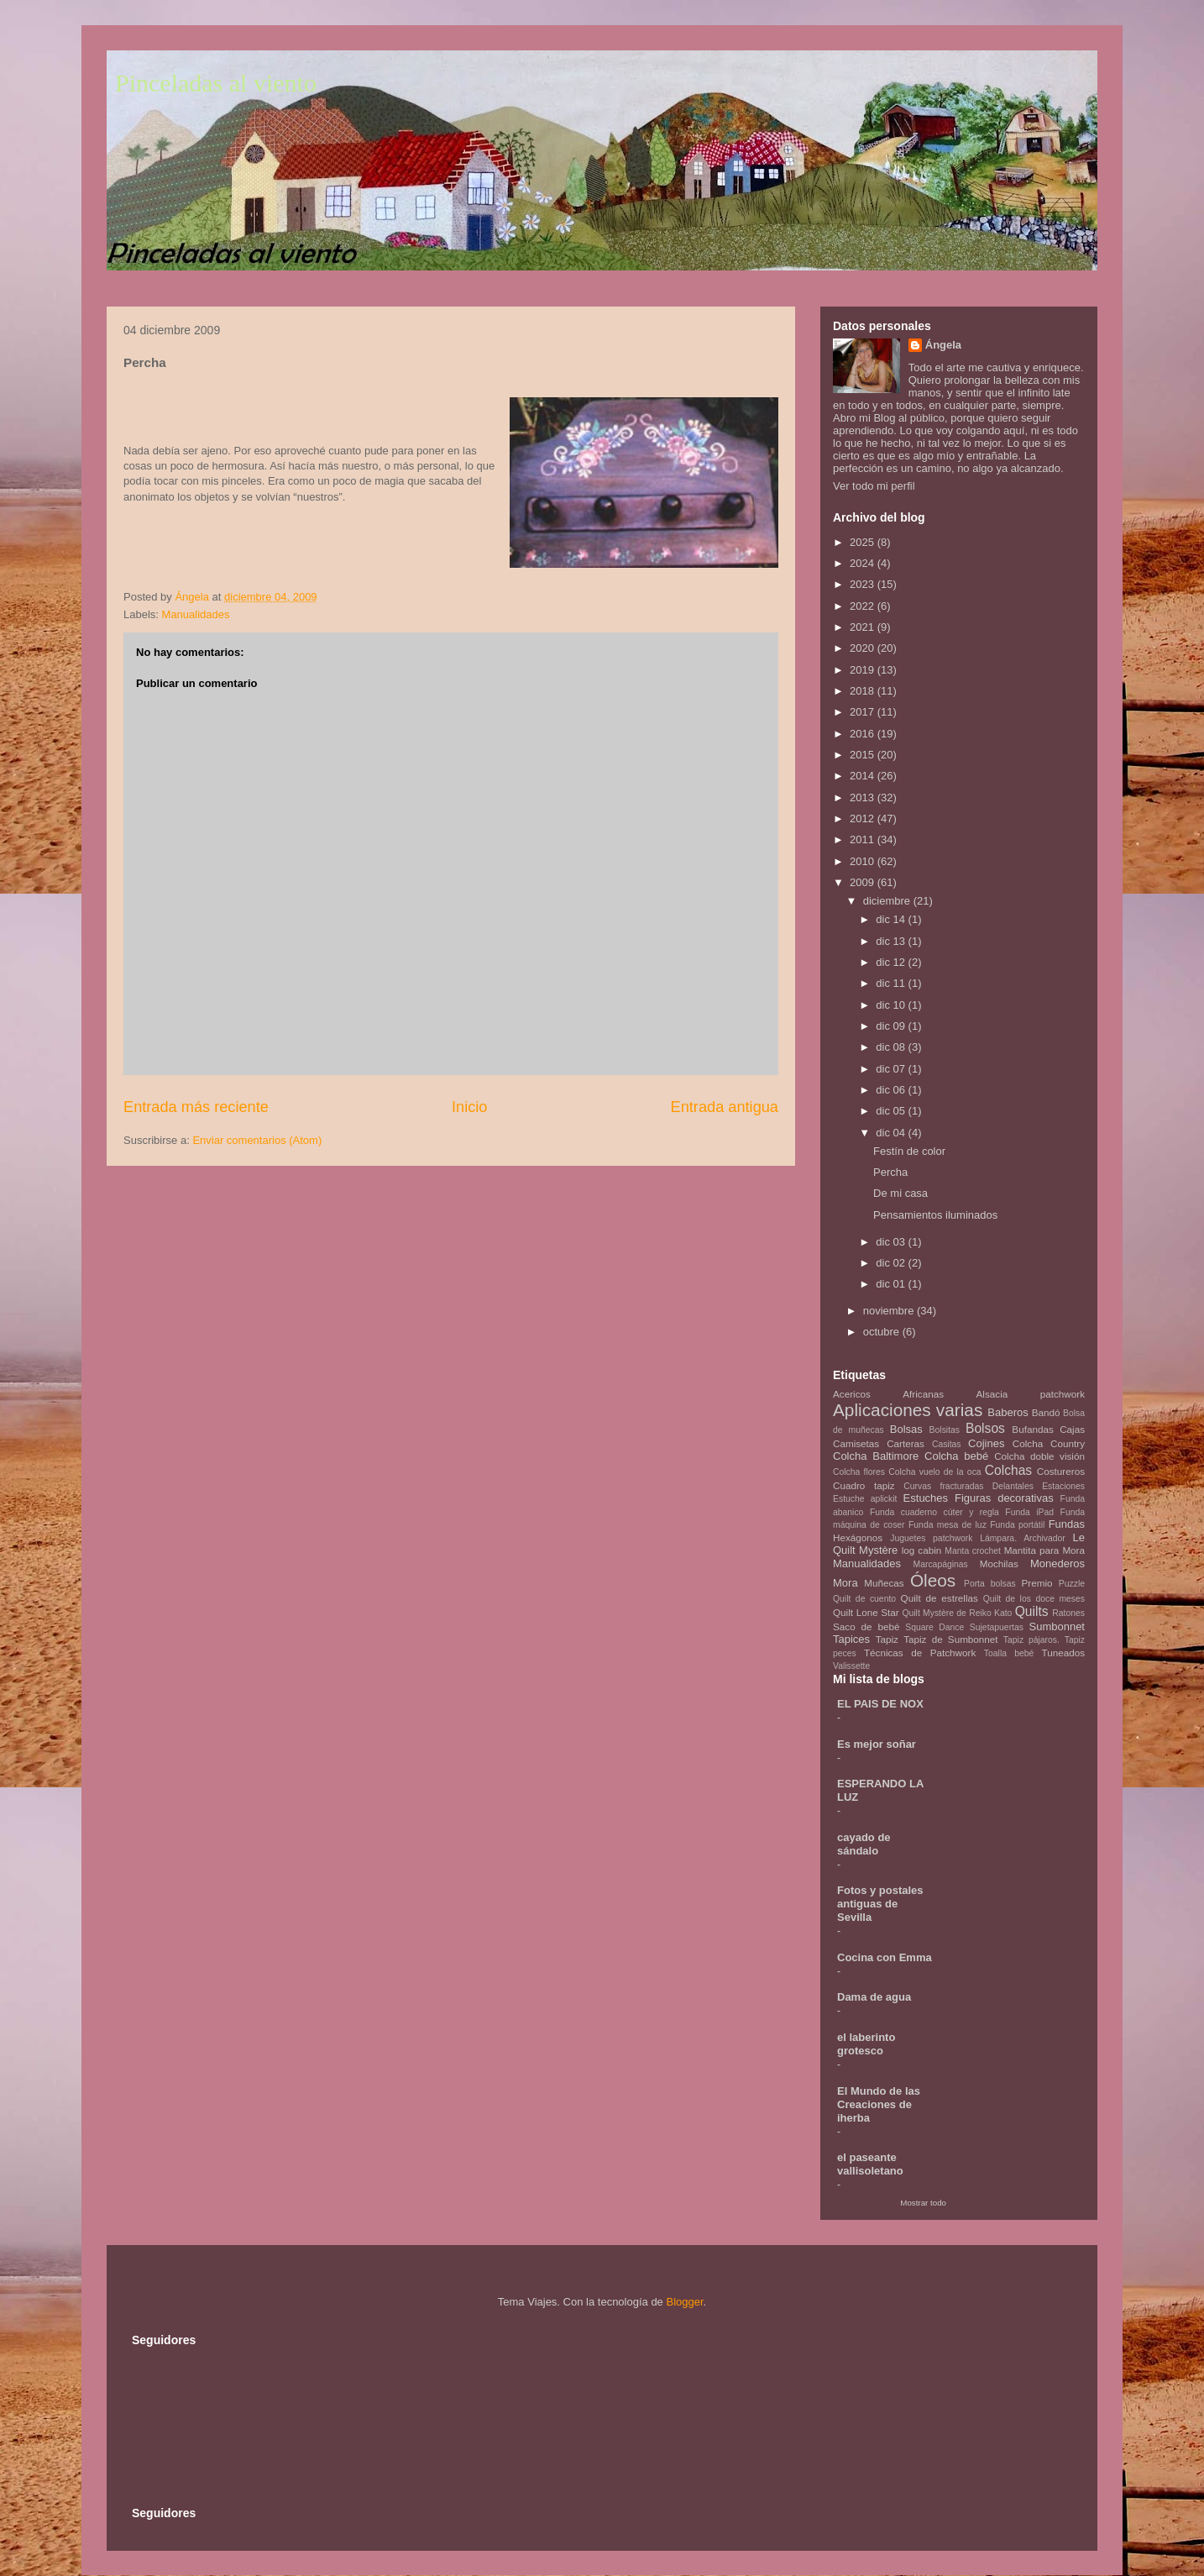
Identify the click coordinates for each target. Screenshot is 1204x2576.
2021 (863, 627)
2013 (863, 797)
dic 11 (892, 983)
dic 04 (892, 1132)
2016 (863, 733)
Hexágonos (857, 1537)
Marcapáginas (940, 1564)
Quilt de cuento (864, 1598)
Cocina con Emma (884, 1957)
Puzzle (1072, 1583)
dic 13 (892, 941)
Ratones (1068, 1613)
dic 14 (892, 919)
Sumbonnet (1057, 1626)
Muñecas (883, 1582)
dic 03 (892, 1242)
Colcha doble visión (1039, 1456)
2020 (863, 648)
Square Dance (934, 1627)
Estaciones (1063, 1486)
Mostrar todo (923, 2202)
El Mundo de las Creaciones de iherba (878, 2104)
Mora (845, 1583)
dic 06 (892, 1089)
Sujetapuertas (996, 1627)
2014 (863, 775)
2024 (863, 563)
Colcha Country (1049, 1443)
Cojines (986, 1443)
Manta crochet (973, 1551)
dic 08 (892, 1047)
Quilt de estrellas (939, 1597)
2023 (863, 584)
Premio (1037, 1582)
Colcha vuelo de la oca (934, 1472)
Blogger (684, 2301)
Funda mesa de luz (947, 1524)
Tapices (851, 1639)
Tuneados (1063, 1652)
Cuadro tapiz (864, 1485)
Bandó (1046, 1412)
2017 (863, 712)
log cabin (922, 1550)
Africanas (923, 1393)
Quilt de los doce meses (1034, 1598)
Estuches (925, 1498)
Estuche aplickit (865, 1498)
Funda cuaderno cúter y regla (934, 1512)
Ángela (943, 344)
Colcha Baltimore (876, 1456)
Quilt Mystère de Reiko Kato (957, 1613)
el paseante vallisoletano (870, 2164)
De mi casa (900, 1193)
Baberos (1007, 1412)
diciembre (888, 901)
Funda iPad (1029, 1512)
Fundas (1067, 1524)
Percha (890, 1172)
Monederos (1057, 1563)
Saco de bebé (866, 1626)
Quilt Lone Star (866, 1612)
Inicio (469, 1107)
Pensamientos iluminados (935, 1215)
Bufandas (1032, 1429)
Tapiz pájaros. (1031, 1640)
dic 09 (892, 1026)
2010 (863, 861)
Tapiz (887, 1639)
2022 (863, 606)
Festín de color (909, 1151)
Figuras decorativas (1004, 1498)
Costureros (1061, 1471)
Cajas (1072, 1429)
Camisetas (856, 1443)
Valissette (851, 1666)
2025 (863, 542)
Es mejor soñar (876, 1744)
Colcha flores (859, 1472)
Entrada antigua (724, 1107)
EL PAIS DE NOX (880, 1703)
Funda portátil (1017, 1524)
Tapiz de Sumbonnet (950, 1639)
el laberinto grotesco (866, 2044)
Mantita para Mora (1044, 1550)
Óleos (932, 1580)
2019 (863, 670)
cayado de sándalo (864, 1844)
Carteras (905, 1443)
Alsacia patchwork (1030, 1393)
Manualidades (196, 614)
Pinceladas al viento (216, 83)
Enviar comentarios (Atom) (257, 1140)
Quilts (1032, 1611)
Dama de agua (874, 1997)
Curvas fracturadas (943, 1486)
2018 (863, 691)
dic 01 (892, 1284)
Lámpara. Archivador (1022, 1538)
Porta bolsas (990, 1583)
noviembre (890, 1310)
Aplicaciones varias (907, 1409)
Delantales (1013, 1486)
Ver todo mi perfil (874, 486)
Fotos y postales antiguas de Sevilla (880, 1903)
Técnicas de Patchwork (920, 1652)
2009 (863, 882)
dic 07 (892, 1068)
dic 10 (892, 1005)
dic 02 (892, 1263)
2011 (863, 839)
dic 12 (892, 962)
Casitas (946, 1444)
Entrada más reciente (196, 1107)
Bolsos (985, 1428)
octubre (883, 1331)
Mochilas (999, 1563)
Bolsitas (944, 1430)
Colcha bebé (956, 1456)
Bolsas (906, 1429)
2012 (863, 818)
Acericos (852, 1393)
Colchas (1008, 1470)
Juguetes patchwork (931, 1538)
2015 (863, 754)
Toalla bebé (1009, 1653)
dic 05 (892, 1110)
